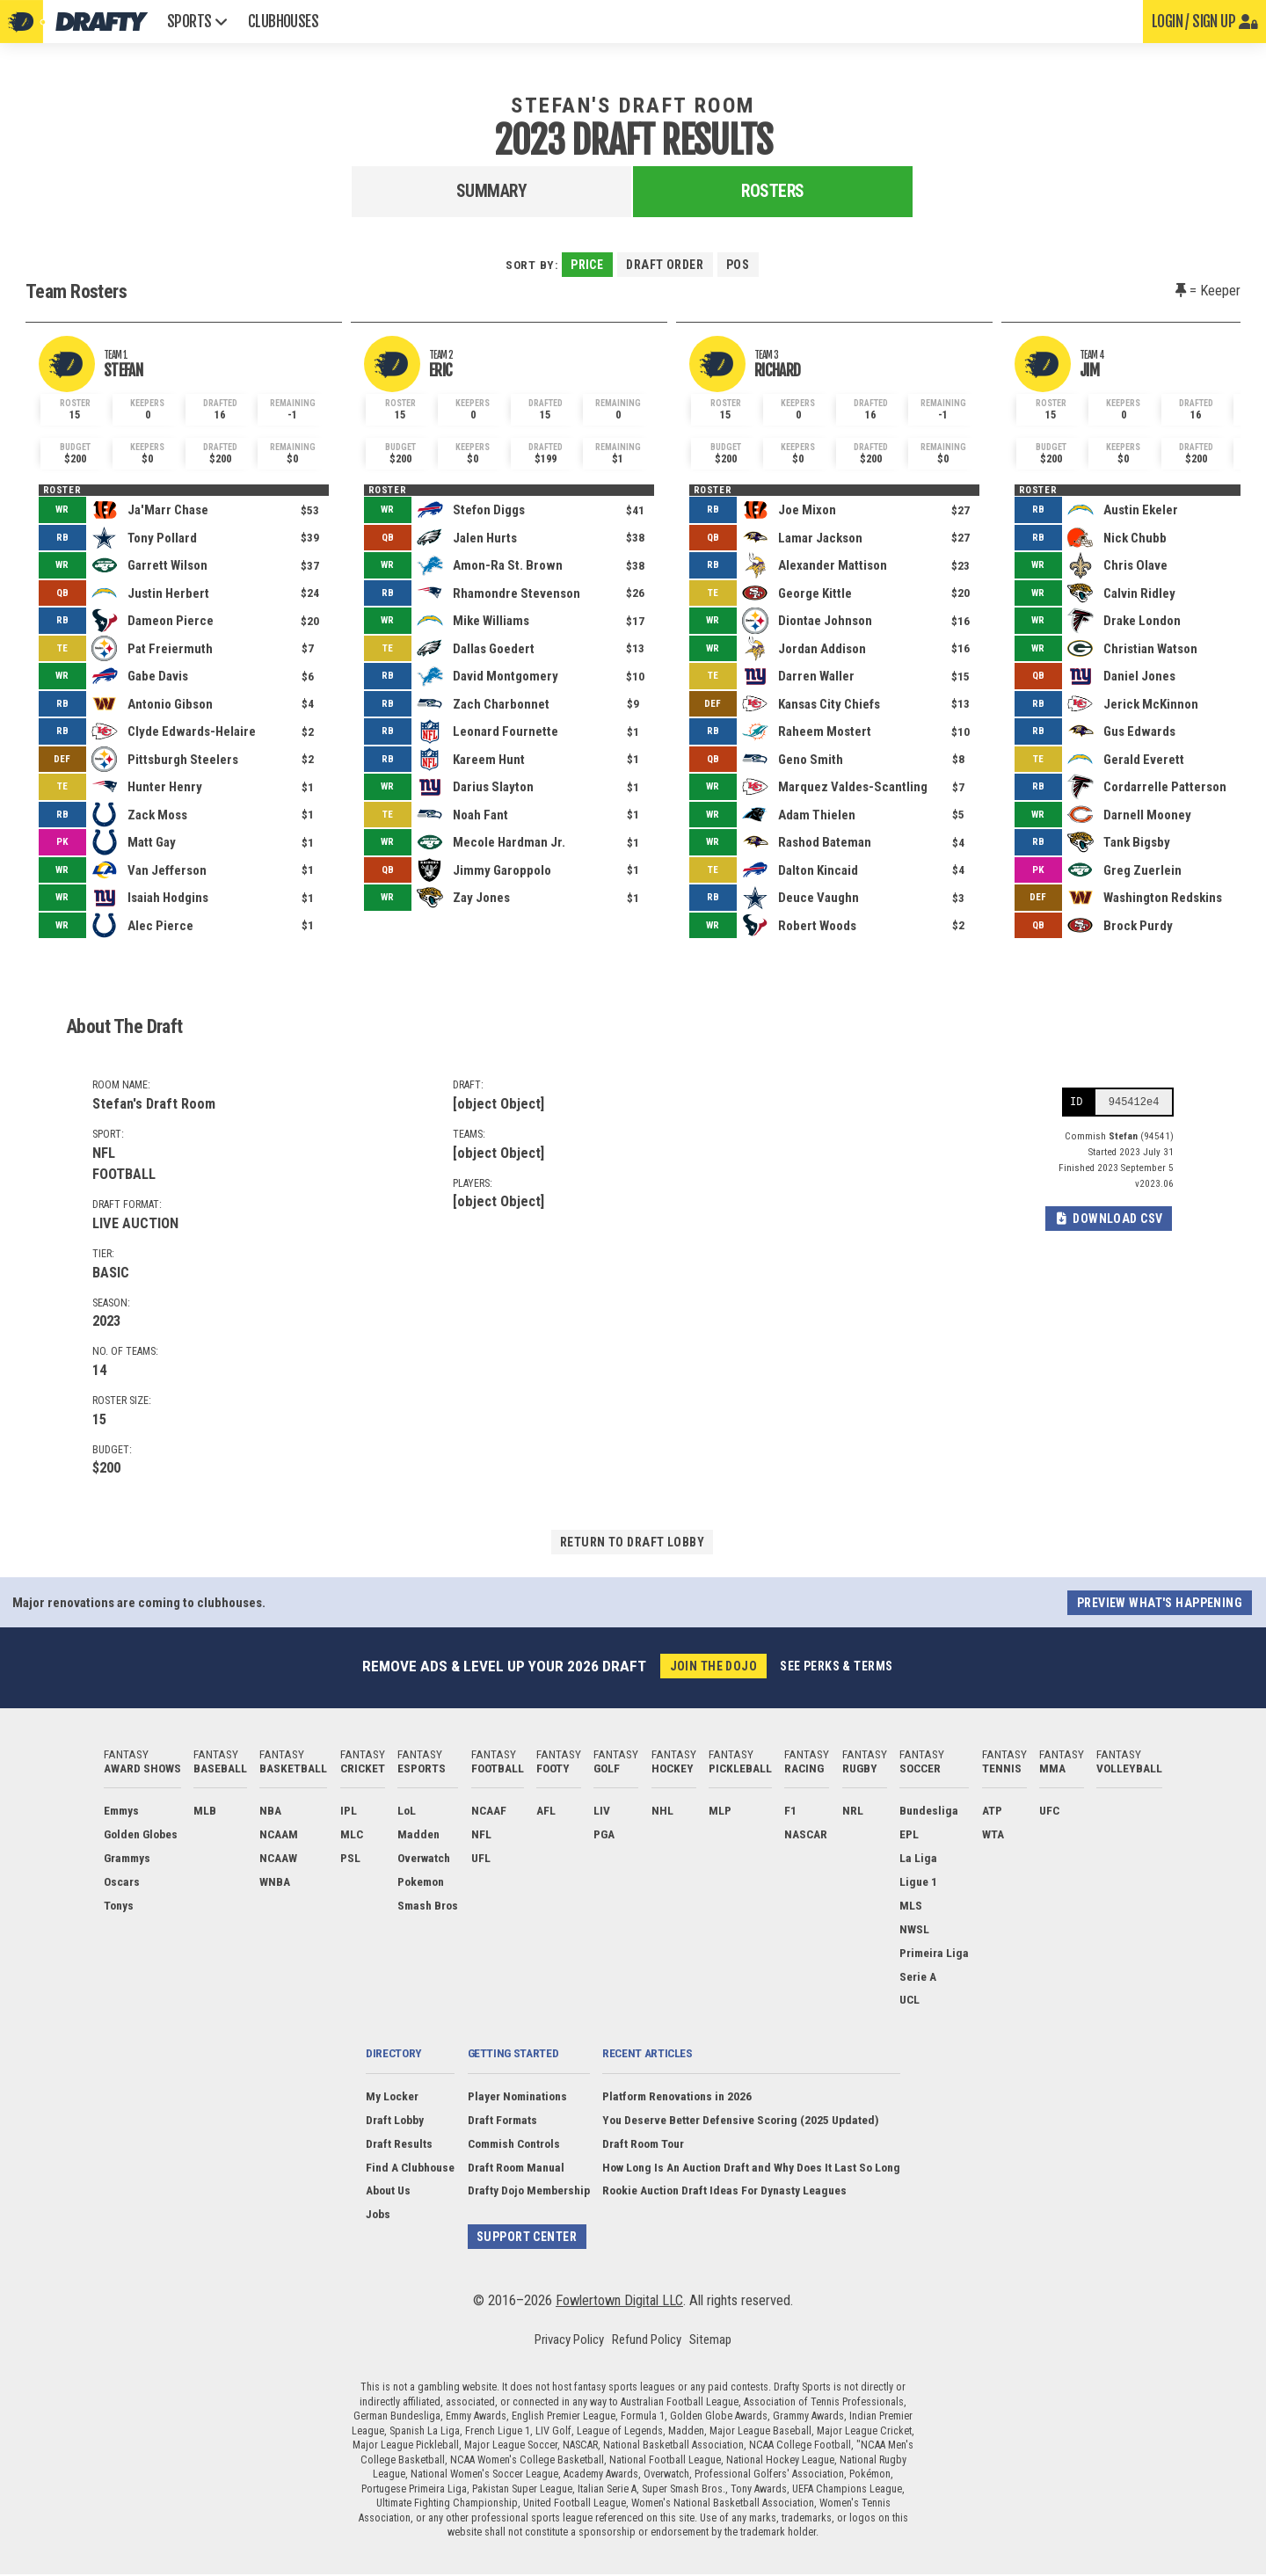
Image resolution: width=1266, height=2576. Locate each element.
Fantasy (142, 1762)
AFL (546, 1812)
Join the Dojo (712, 1667)
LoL (406, 1812)
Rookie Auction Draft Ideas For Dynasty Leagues (724, 2192)
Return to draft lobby (632, 1542)
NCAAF (488, 1812)
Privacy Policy (569, 2341)
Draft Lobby (395, 2121)
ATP (992, 1812)
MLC (351, 1835)
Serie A (917, 1977)
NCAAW (278, 1859)
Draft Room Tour (643, 2144)
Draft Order (665, 265)
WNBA (274, 1882)
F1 (790, 1812)
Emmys (121, 1812)
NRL (852, 1812)
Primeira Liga (934, 1954)
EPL (909, 1835)
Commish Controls (513, 2144)
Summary (492, 191)
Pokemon (420, 1882)
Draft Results (399, 2144)
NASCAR (805, 1835)
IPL (348, 1812)
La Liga (918, 1859)
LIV (601, 1812)
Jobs (378, 2216)
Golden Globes (141, 1835)
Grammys (127, 1859)
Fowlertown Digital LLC (619, 2302)
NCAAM (278, 1835)
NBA (270, 1812)
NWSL (914, 1930)
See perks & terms (837, 1667)
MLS (910, 1906)
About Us (388, 2192)
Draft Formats (501, 2121)
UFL (481, 1859)
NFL (481, 1835)
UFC (1049, 1812)
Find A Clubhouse (410, 2168)
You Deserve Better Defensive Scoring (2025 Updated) (740, 2121)
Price (585, 265)
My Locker (392, 2097)
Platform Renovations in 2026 (677, 2097)
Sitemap (710, 2341)
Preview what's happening (1158, 1604)
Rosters (772, 191)
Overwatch (423, 1859)
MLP (720, 1812)
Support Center (527, 2237)
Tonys (119, 1906)
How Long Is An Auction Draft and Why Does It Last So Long (751, 2168)
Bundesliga (928, 1812)
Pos (739, 265)
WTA (993, 1835)
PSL (350, 1859)
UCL (909, 2001)
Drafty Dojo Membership (528, 2192)
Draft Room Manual (515, 2168)
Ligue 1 (918, 1882)
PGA (604, 1835)
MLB (204, 1812)
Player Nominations (516, 2097)
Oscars (122, 1882)
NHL (662, 1812)
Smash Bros (427, 1906)
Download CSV (1107, 1222)
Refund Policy (646, 2341)
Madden (418, 1835)
